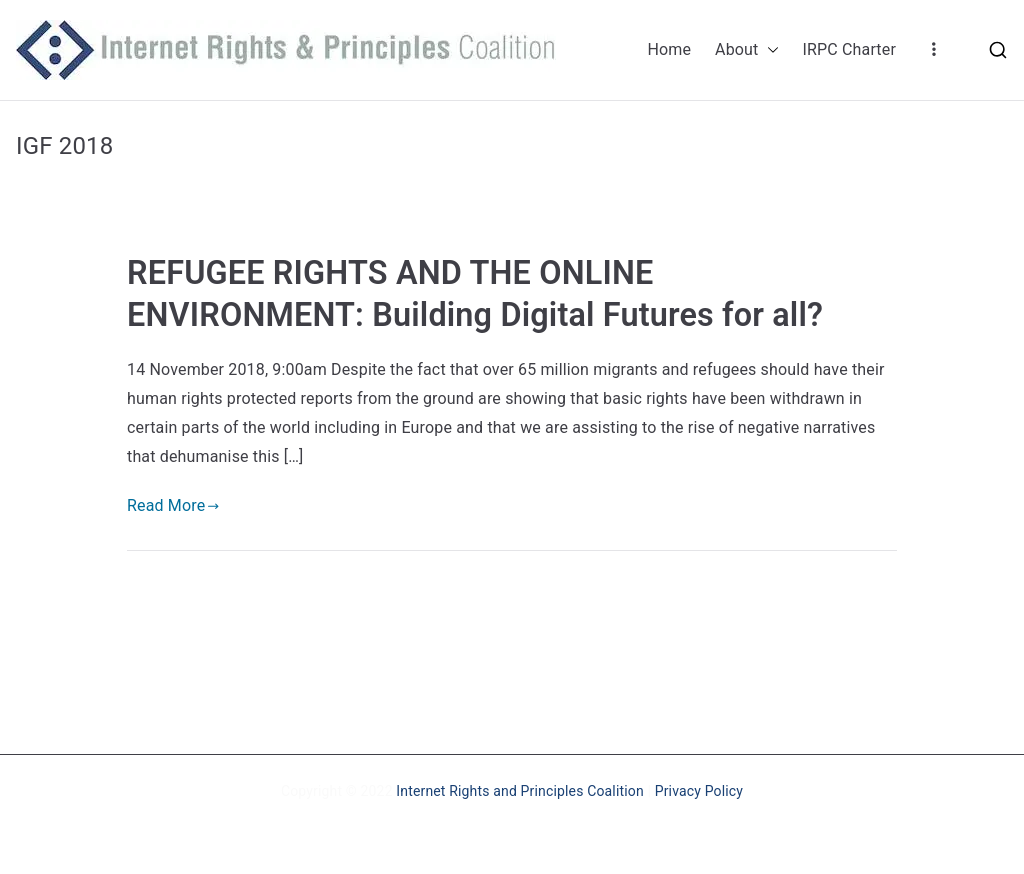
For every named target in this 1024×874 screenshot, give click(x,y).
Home (669, 49)
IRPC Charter (850, 49)
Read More (173, 505)
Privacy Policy (699, 791)
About (746, 50)
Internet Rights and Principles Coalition (520, 791)
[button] (769, 50)
